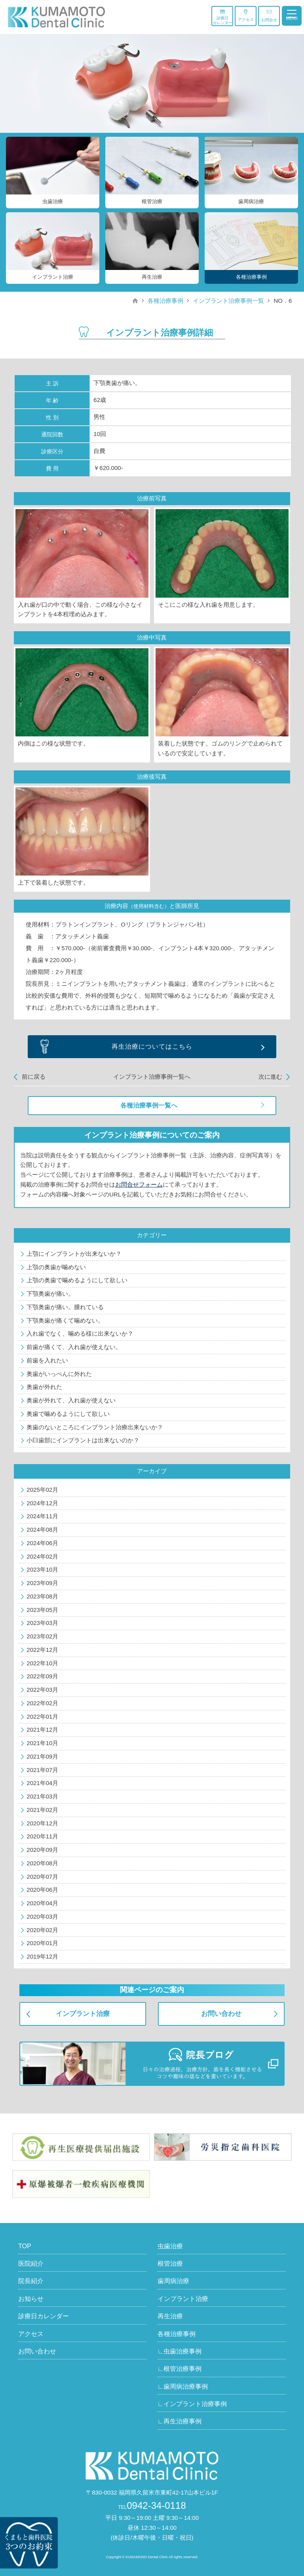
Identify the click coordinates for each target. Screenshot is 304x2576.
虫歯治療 (170, 2246)
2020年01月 (42, 1943)
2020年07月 (42, 1876)
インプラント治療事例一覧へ (151, 1076)
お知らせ (31, 2298)
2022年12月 (42, 1649)
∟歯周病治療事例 (183, 2386)
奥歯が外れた (44, 1386)
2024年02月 (42, 1556)
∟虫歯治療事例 (180, 2351)
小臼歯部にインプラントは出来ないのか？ (83, 1440)
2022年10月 (42, 1663)
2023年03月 (42, 1622)
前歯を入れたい (47, 1360)
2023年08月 (42, 1596)
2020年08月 (42, 1863)
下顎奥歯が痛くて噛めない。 (65, 1320)
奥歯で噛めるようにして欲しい (68, 1413)
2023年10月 (42, 1569)
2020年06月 (42, 1889)
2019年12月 (42, 1956)
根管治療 (170, 2263)
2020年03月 (42, 1916)
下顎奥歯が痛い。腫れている (65, 1307)
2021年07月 (42, 1769)
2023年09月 (42, 1583)
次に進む (270, 1076)
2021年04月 (42, 1783)
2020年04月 (42, 1903)
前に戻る (34, 1076)
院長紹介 (31, 2281)
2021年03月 (42, 1796)
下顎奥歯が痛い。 (50, 1293)
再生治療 (170, 2316)
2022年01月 (42, 1716)
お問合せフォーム (139, 1184)
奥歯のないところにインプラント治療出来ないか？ (95, 1427)
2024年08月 (42, 1529)
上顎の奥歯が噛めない (56, 1267)
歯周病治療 (173, 2281)
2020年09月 (42, 1849)
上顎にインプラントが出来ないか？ (74, 1253)
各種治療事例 (165, 300)
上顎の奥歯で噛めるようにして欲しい (77, 1280)
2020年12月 (42, 1823)
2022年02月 (42, 1703)
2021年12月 (42, 1729)
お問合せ (269, 15)
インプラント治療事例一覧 (228, 300)
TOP (24, 2246)
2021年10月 (42, 1743)
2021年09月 (42, 1756)
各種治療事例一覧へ (148, 1105)
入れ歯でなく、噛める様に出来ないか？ (80, 1333)
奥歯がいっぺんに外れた (59, 1373)
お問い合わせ (221, 2013)
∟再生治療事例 (180, 2421)
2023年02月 (42, 1636)
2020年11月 (42, 1836)
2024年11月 (42, 1516)
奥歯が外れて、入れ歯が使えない (71, 1400)
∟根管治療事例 (180, 2368)
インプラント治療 (83, 2013)
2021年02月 (42, 1809)
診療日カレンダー (222, 17)
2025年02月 (42, 1489)
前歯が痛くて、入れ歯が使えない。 (74, 1347)
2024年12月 (42, 1503)
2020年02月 (42, 1930)
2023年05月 (42, 1609)
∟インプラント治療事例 (192, 2403)
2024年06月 (42, 1543)
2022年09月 (42, 1676)
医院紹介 (31, 2263)
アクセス (246, 15)
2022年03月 (42, 1689)
